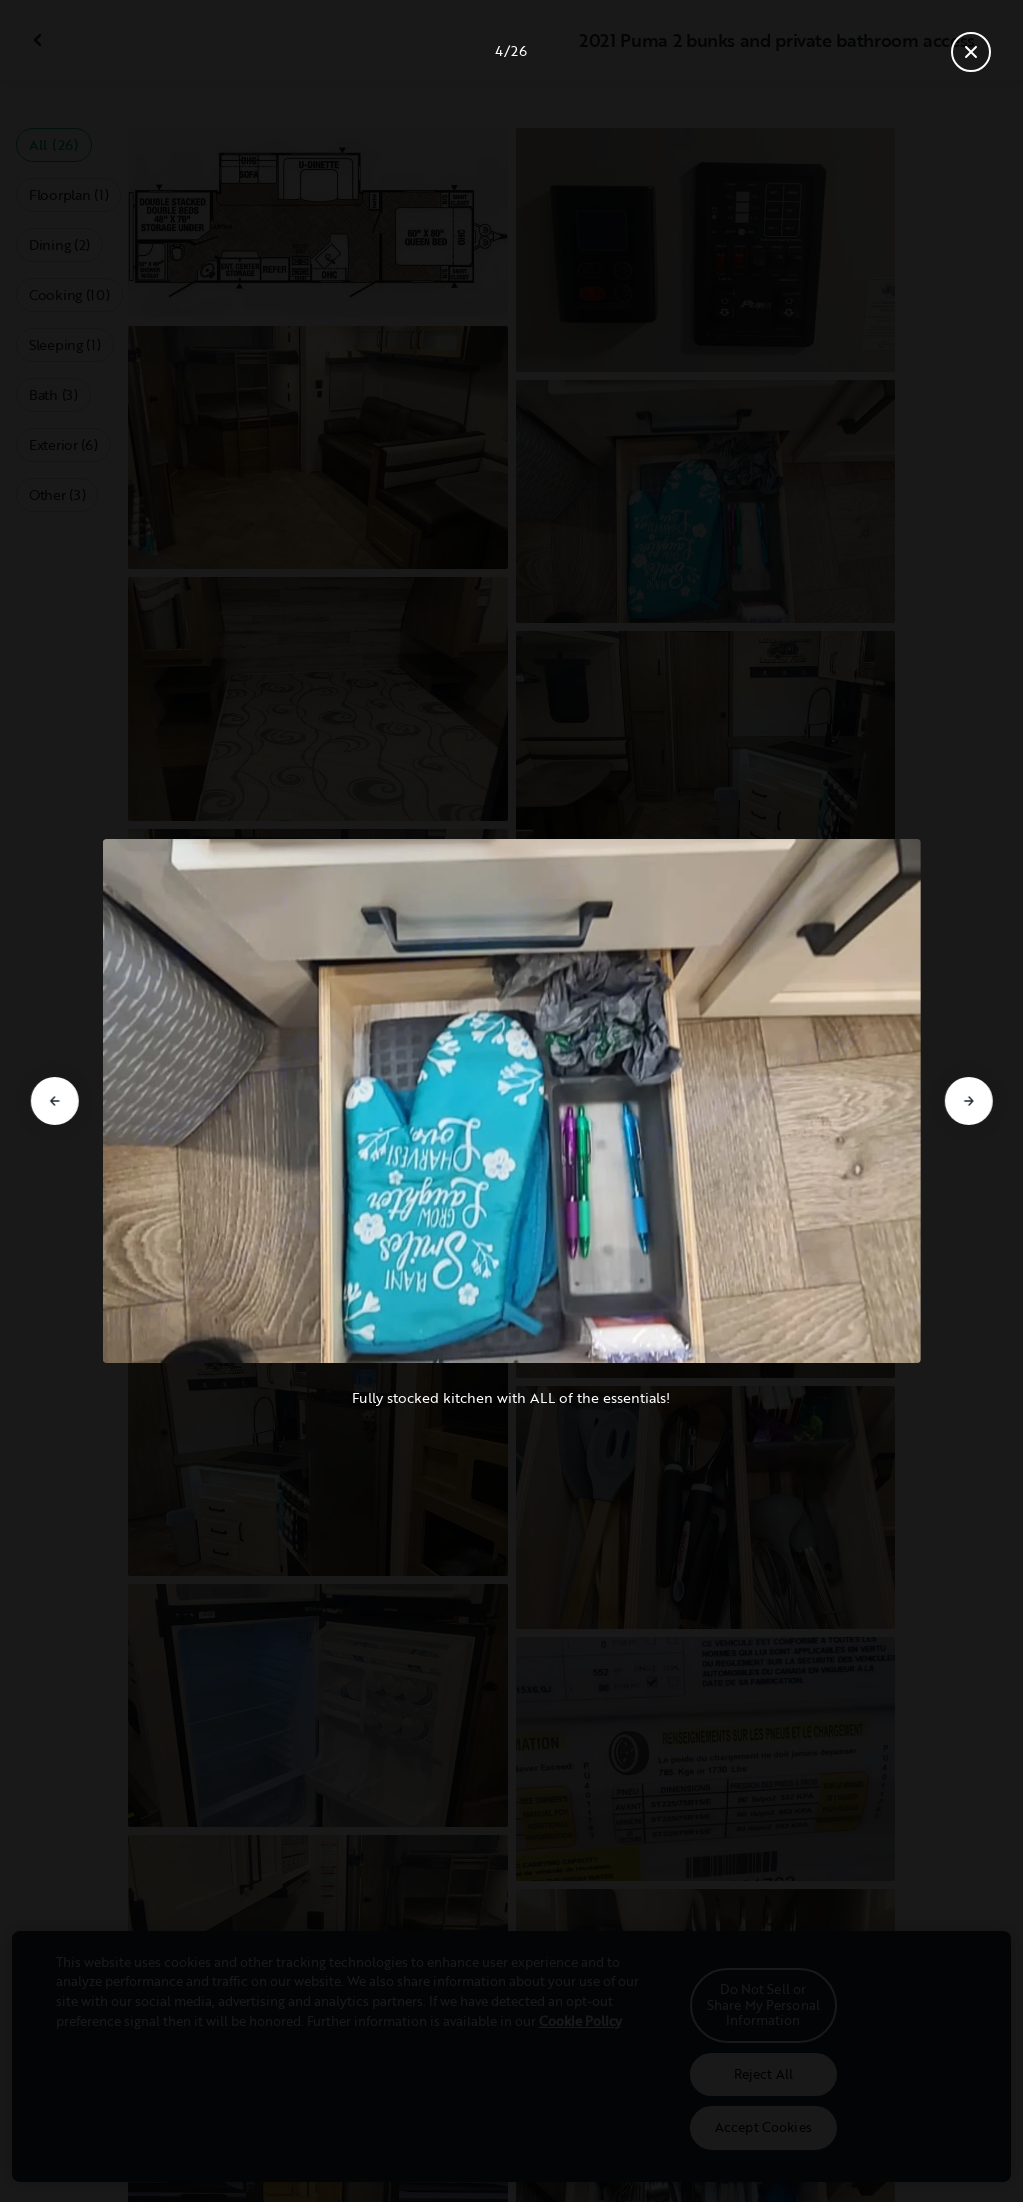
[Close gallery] (971, 52)
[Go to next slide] (969, 1101)
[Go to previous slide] (54, 1101)
